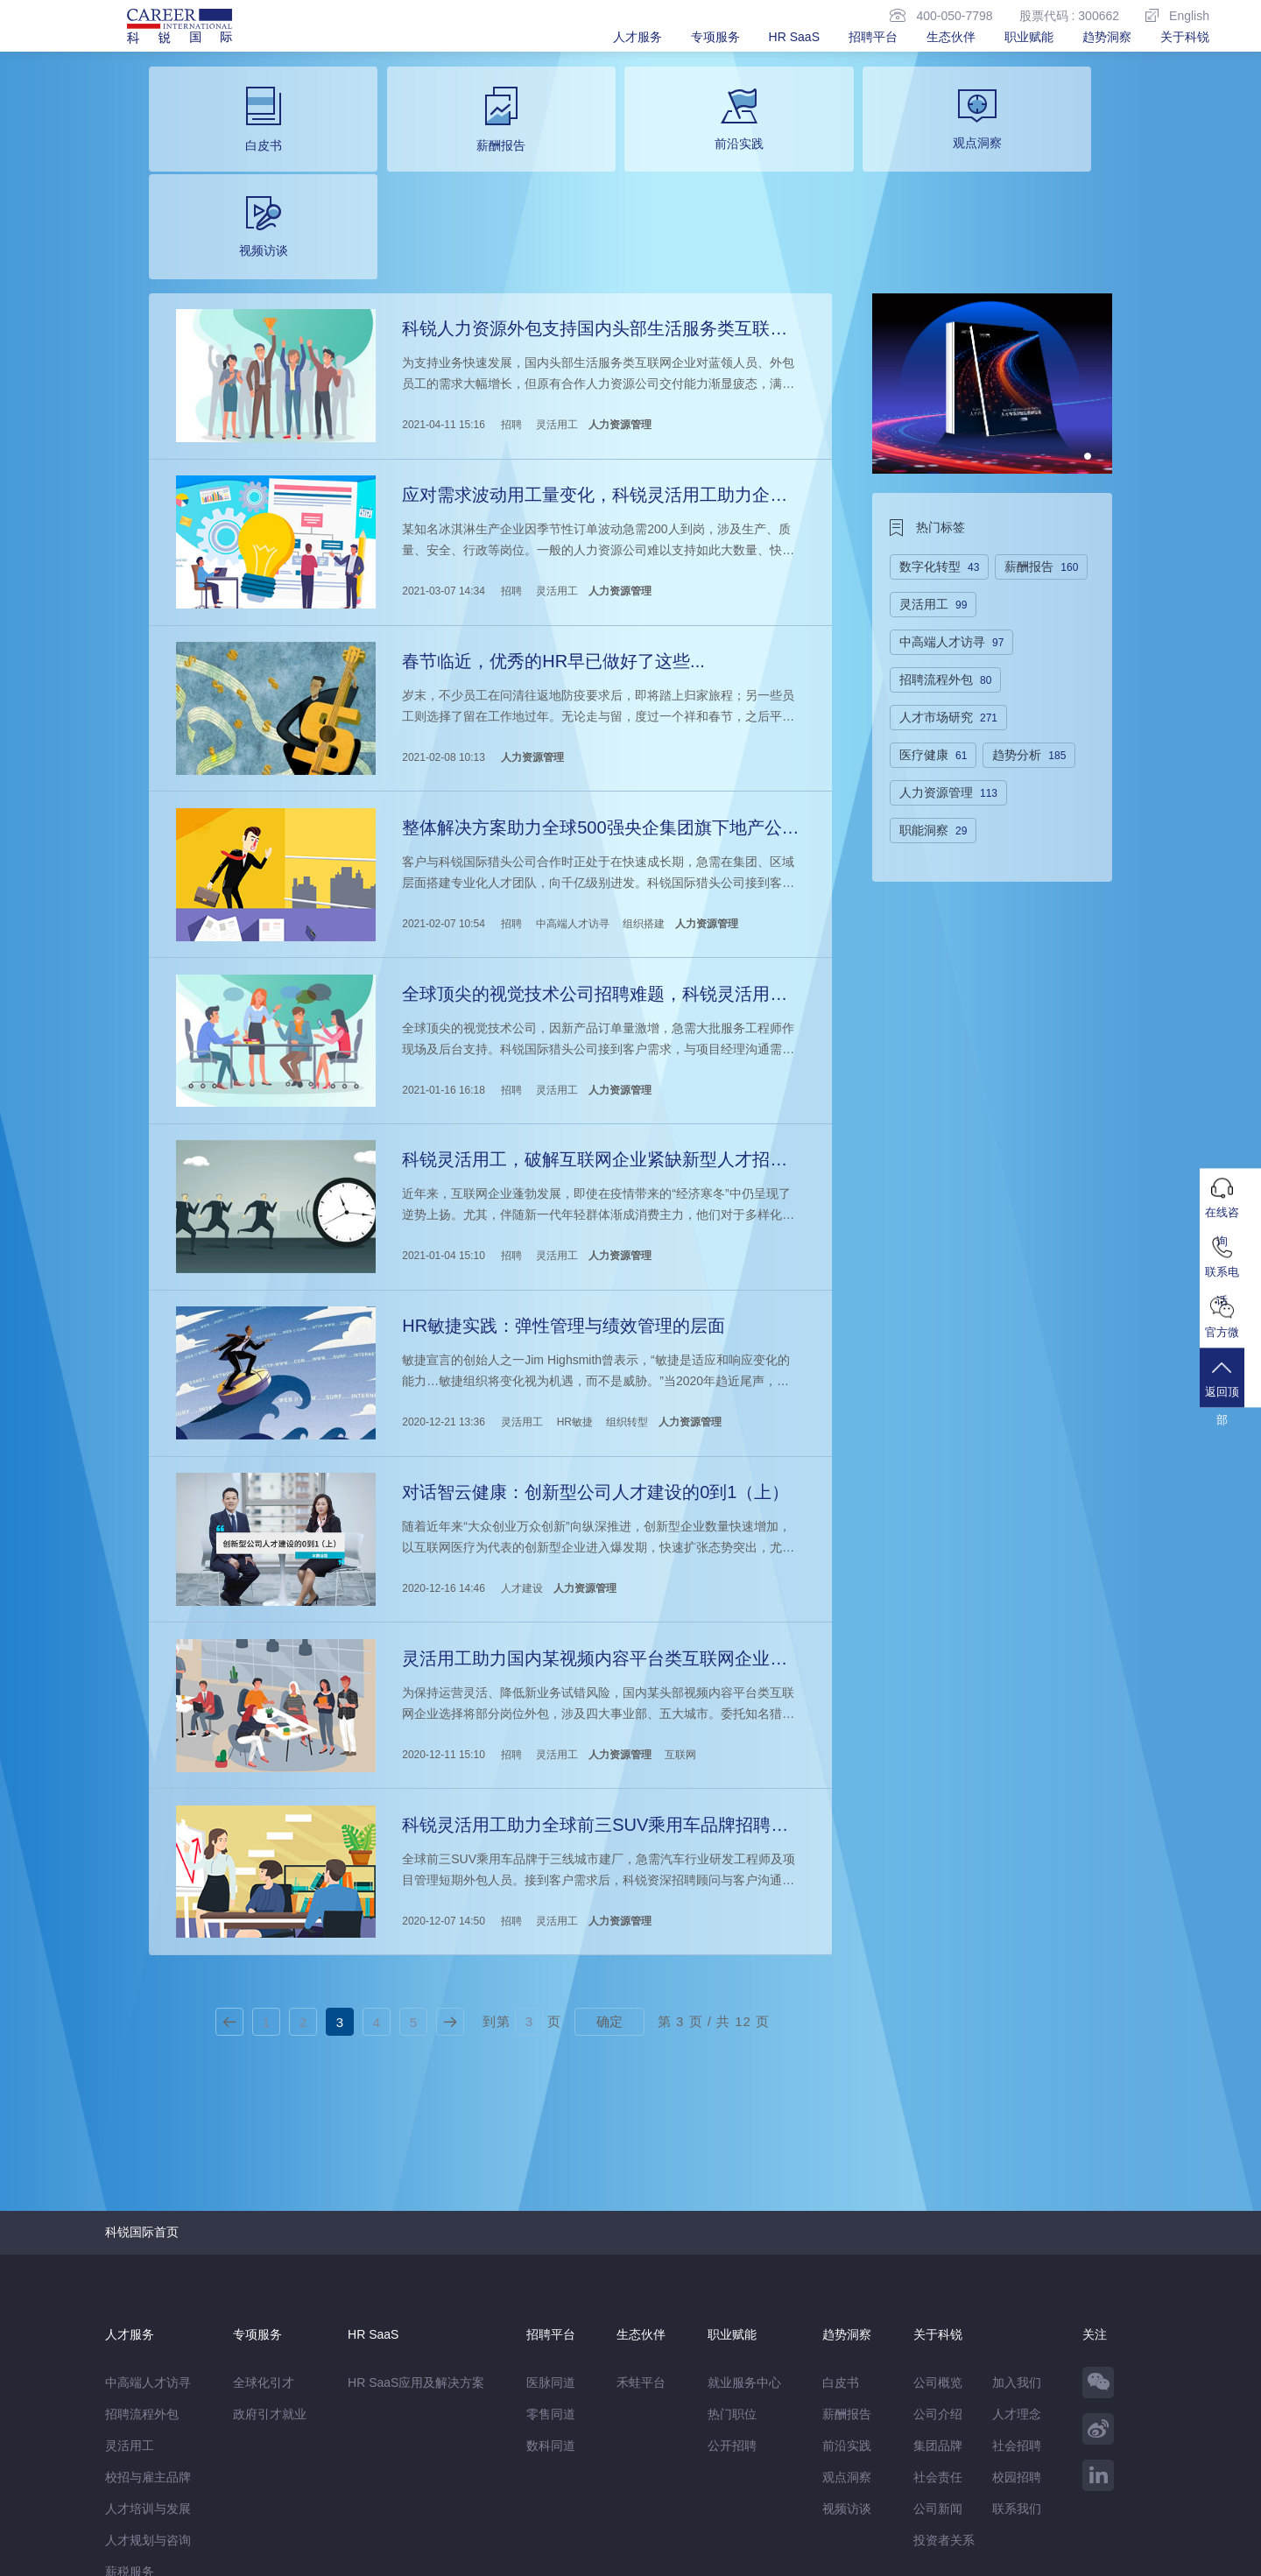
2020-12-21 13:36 (442, 1274)
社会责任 (937, 2308)
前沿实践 (846, 2277)
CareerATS (349, 2483)
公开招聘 (732, 2277)
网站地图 (228, 2520)
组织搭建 (643, 793)
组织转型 (626, 1274)
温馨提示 (294, 2520)
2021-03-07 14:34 (442, 473)
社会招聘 (1016, 2277)
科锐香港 (412, 2483)
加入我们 (1016, 2213)
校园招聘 (1016, 2308)
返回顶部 (1230, 1392)
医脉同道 (550, 2213)
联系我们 (1016, 2340)
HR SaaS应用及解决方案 (416, 2213)
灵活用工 (555, 312)
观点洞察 (846, 2308)
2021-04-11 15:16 (442, 312)
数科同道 (550, 2277)
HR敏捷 (573, 1274)
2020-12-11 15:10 (442, 1594)
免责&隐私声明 (146, 2520)
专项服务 (715, 37)
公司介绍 (937, 2245)
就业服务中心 (744, 2213)
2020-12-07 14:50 (442, 1755)
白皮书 (840, 2213)
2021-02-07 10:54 (442, 793)
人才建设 (521, 1434)
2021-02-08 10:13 (442, 633)
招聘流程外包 (142, 2245)
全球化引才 (263, 2213)
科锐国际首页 (142, 2063)
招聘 (510, 312)
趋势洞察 (1106, 37)
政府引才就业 (269, 2245)
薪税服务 (129, 2403)
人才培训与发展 (148, 2340)
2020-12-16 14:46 (442, 1434)
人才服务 (637, 37)
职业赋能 (1028, 37)
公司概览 (937, 2213)
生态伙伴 (951, 37)
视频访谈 (846, 2340)
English (1177, 15)
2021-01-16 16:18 (442, 953)
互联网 (679, 1594)
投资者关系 (944, 2371)
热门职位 (732, 2245)
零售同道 (550, 2245)
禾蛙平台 (641, 2213)
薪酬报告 (846, 2245)
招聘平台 (873, 37)
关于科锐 (1184, 37)
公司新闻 (937, 2340)
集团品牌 (937, 2277)
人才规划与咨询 (148, 2371)
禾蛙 (297, 2483)
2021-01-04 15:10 (442, 1114)
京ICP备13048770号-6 (479, 2554)
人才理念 (1016, 2245)
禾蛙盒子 (252, 2483)
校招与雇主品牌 (148, 2308)
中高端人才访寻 (571, 793)
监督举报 (360, 2520)
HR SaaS (794, 37)
